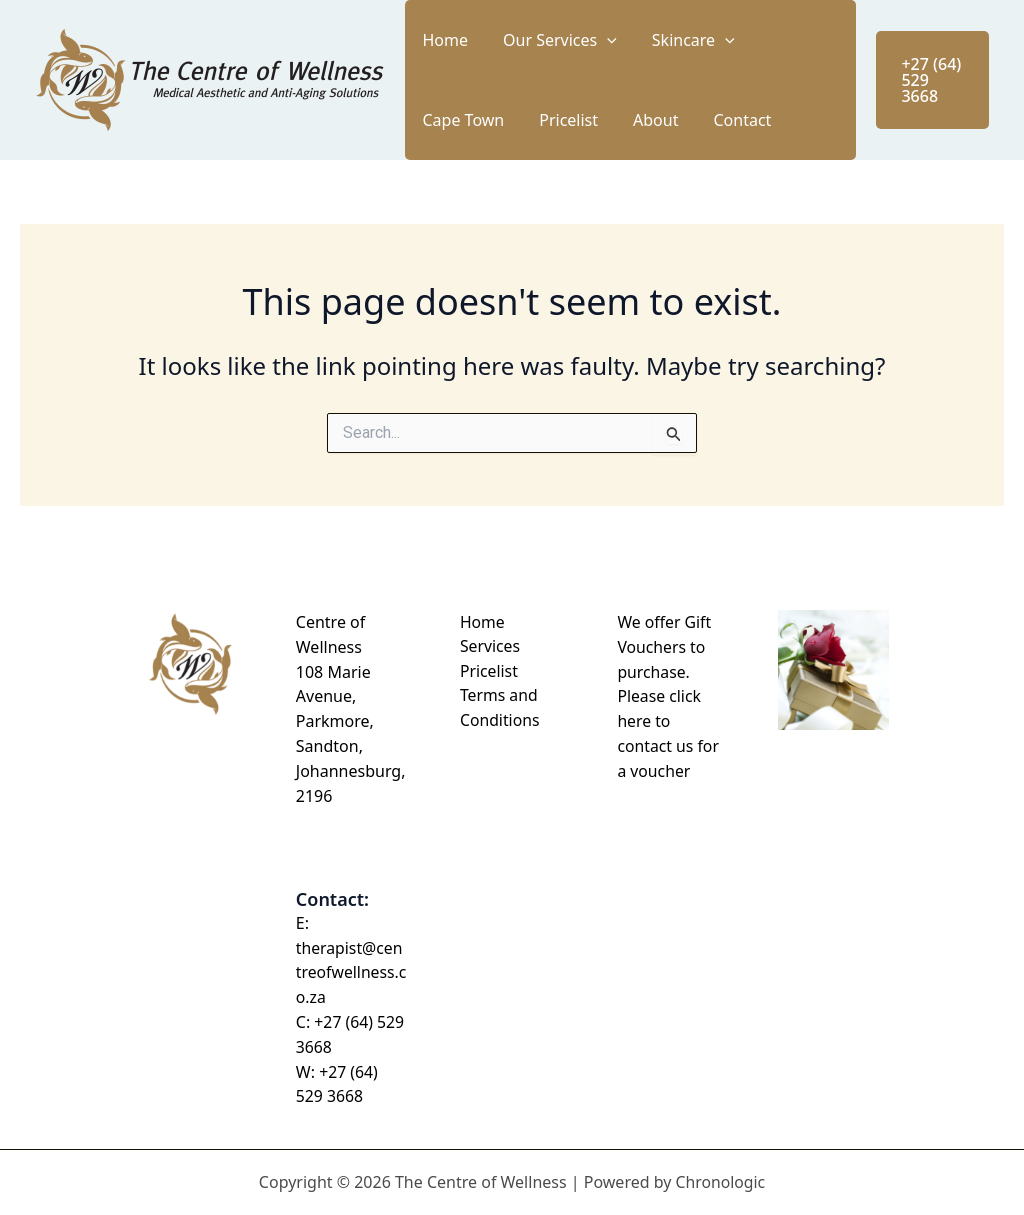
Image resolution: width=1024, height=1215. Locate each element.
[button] (570, 40)
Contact (563, 120)
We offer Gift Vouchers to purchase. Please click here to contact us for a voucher (668, 696)
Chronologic (720, 1182)
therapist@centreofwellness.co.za (350, 973)
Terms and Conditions (497, 708)
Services (487, 647)
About (501, 120)
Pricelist (439, 120)
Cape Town (723, 40)
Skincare (630, 40)
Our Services (523, 40)
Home (433, 40)
